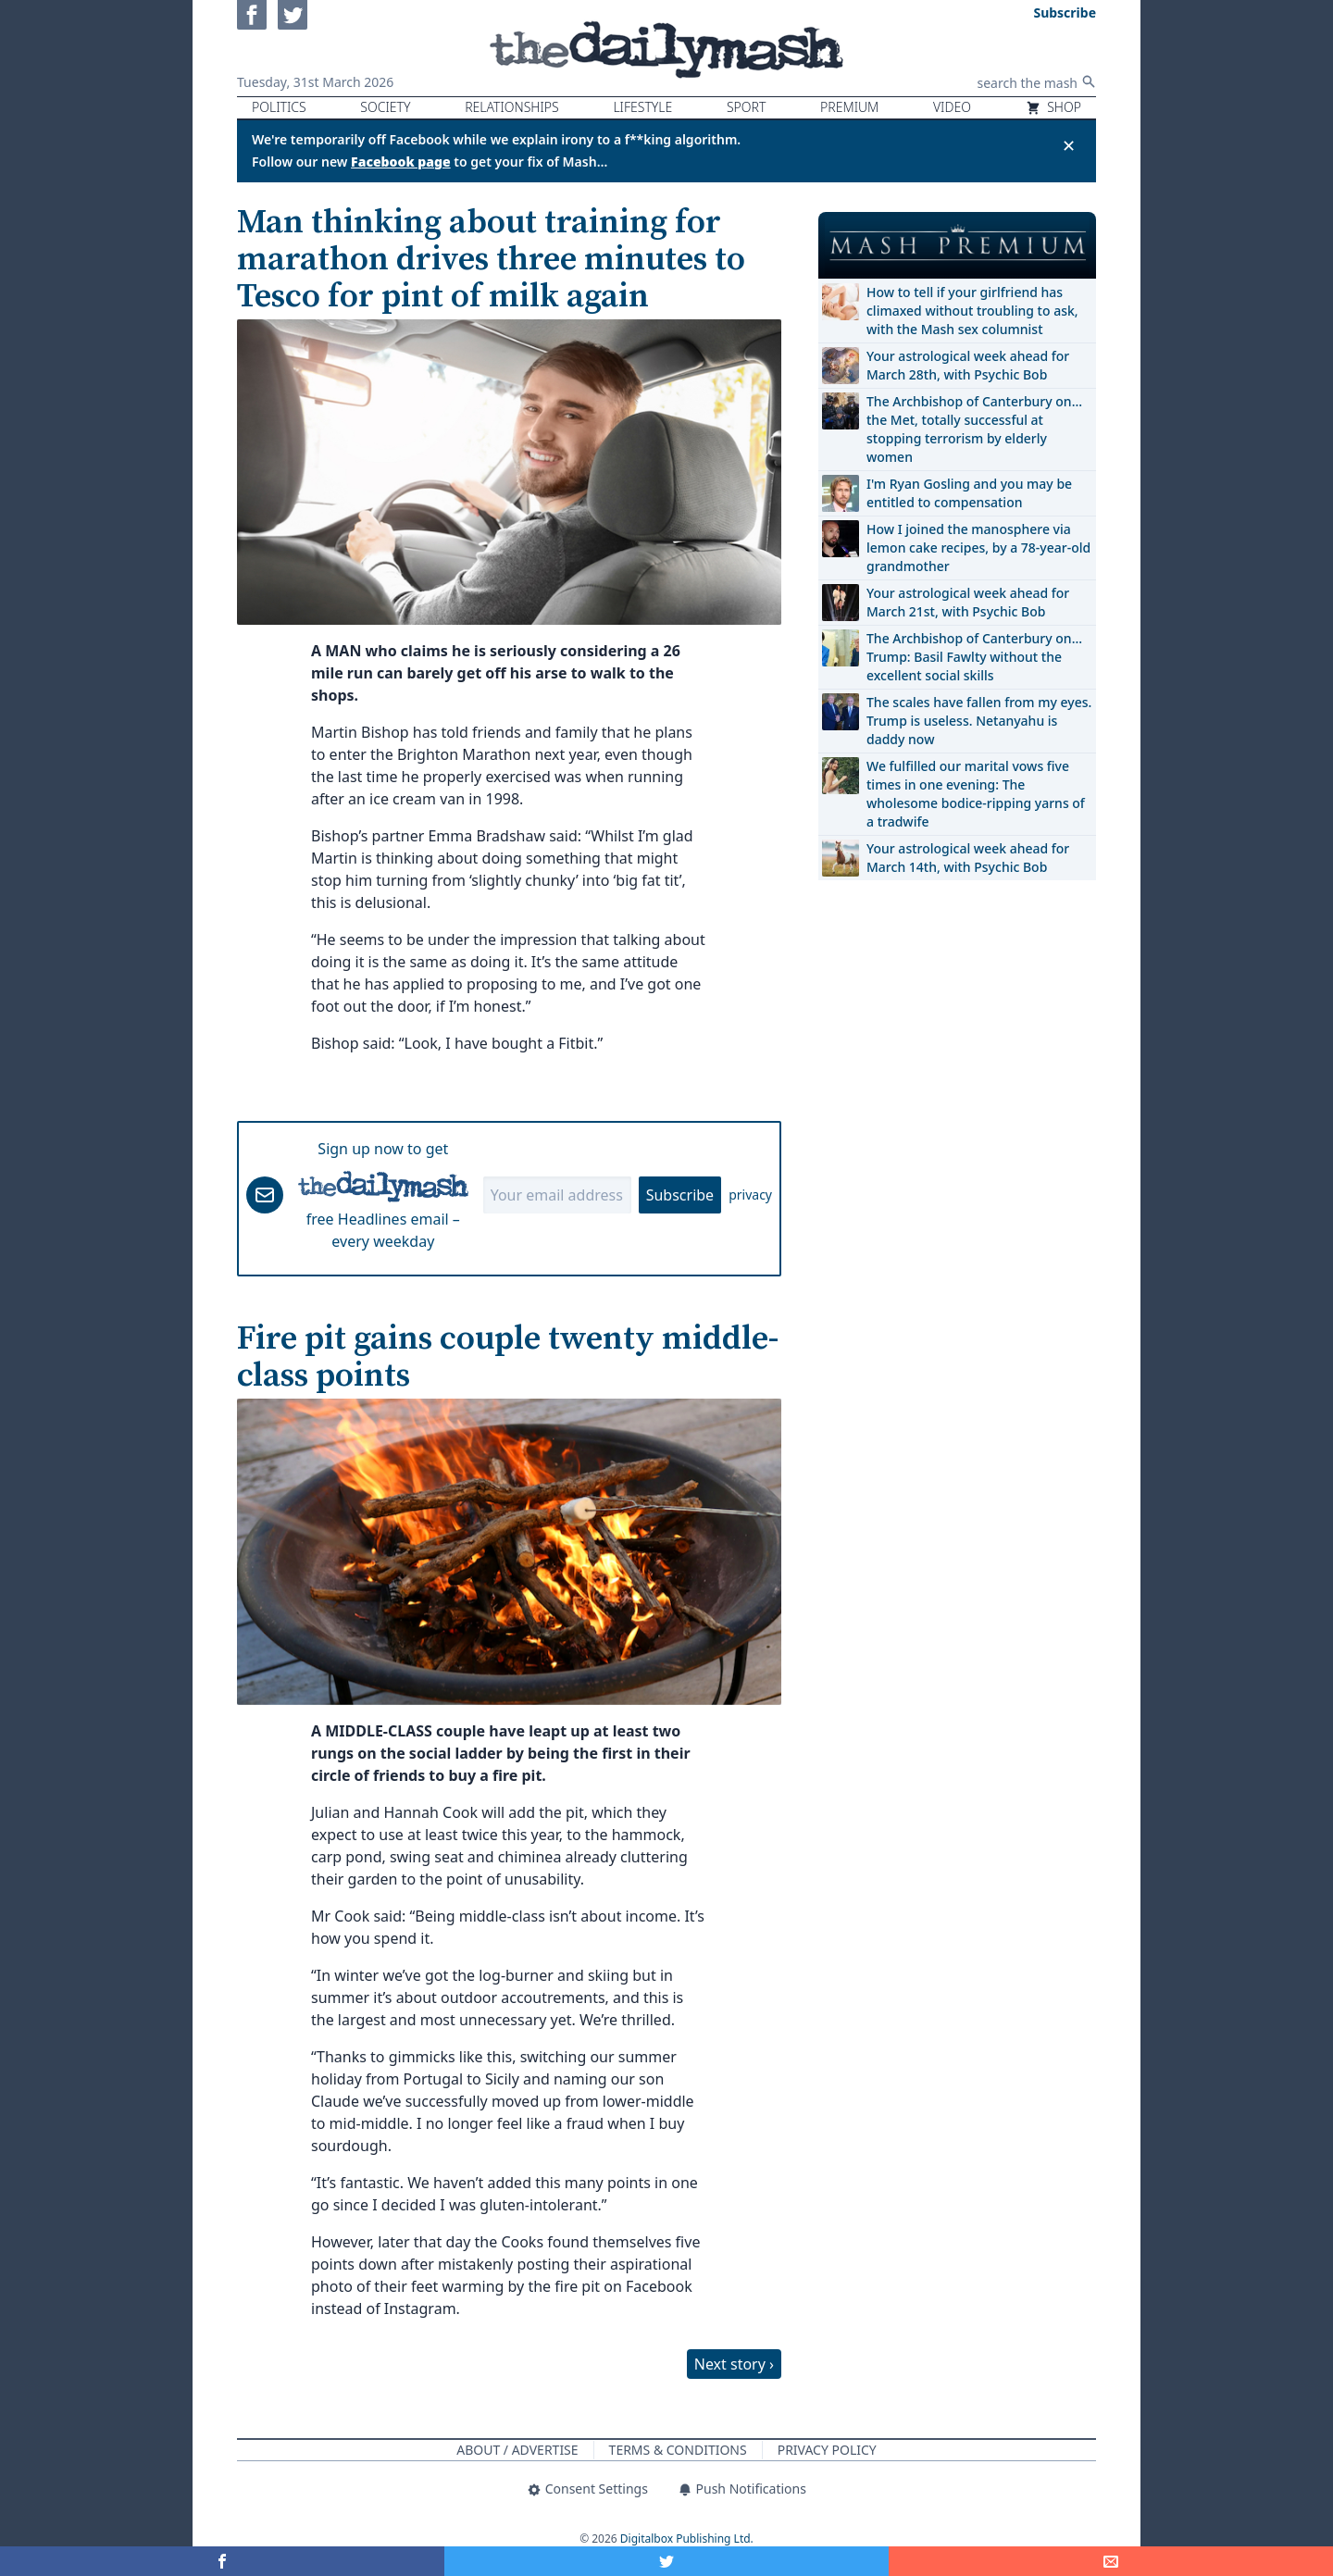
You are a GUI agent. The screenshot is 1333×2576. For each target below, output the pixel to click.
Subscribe (680, 1195)
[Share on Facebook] (222, 2561)
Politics (279, 107)
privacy (750, 1194)
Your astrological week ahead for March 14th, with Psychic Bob (967, 858)
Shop (1053, 107)
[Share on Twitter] (666, 2561)
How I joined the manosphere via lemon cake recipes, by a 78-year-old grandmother (978, 547)
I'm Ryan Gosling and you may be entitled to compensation (969, 493)
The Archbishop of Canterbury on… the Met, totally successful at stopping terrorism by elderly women (974, 429)
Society (385, 107)
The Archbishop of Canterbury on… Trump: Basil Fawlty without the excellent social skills (974, 656)
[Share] (1111, 2561)
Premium (849, 107)
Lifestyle (642, 107)
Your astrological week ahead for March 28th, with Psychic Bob (967, 365)
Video (952, 107)
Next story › (734, 2364)
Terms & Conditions (678, 2449)
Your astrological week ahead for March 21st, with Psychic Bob (967, 602)
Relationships (512, 107)
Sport (746, 107)
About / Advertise (517, 2449)
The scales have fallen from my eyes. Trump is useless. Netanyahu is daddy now (978, 720)
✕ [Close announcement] (1069, 145)
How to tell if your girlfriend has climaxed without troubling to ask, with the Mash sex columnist (972, 310)
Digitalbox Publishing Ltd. (687, 2538)
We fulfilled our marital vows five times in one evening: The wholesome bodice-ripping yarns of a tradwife (975, 793)
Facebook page (401, 161)
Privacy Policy (827, 2449)
